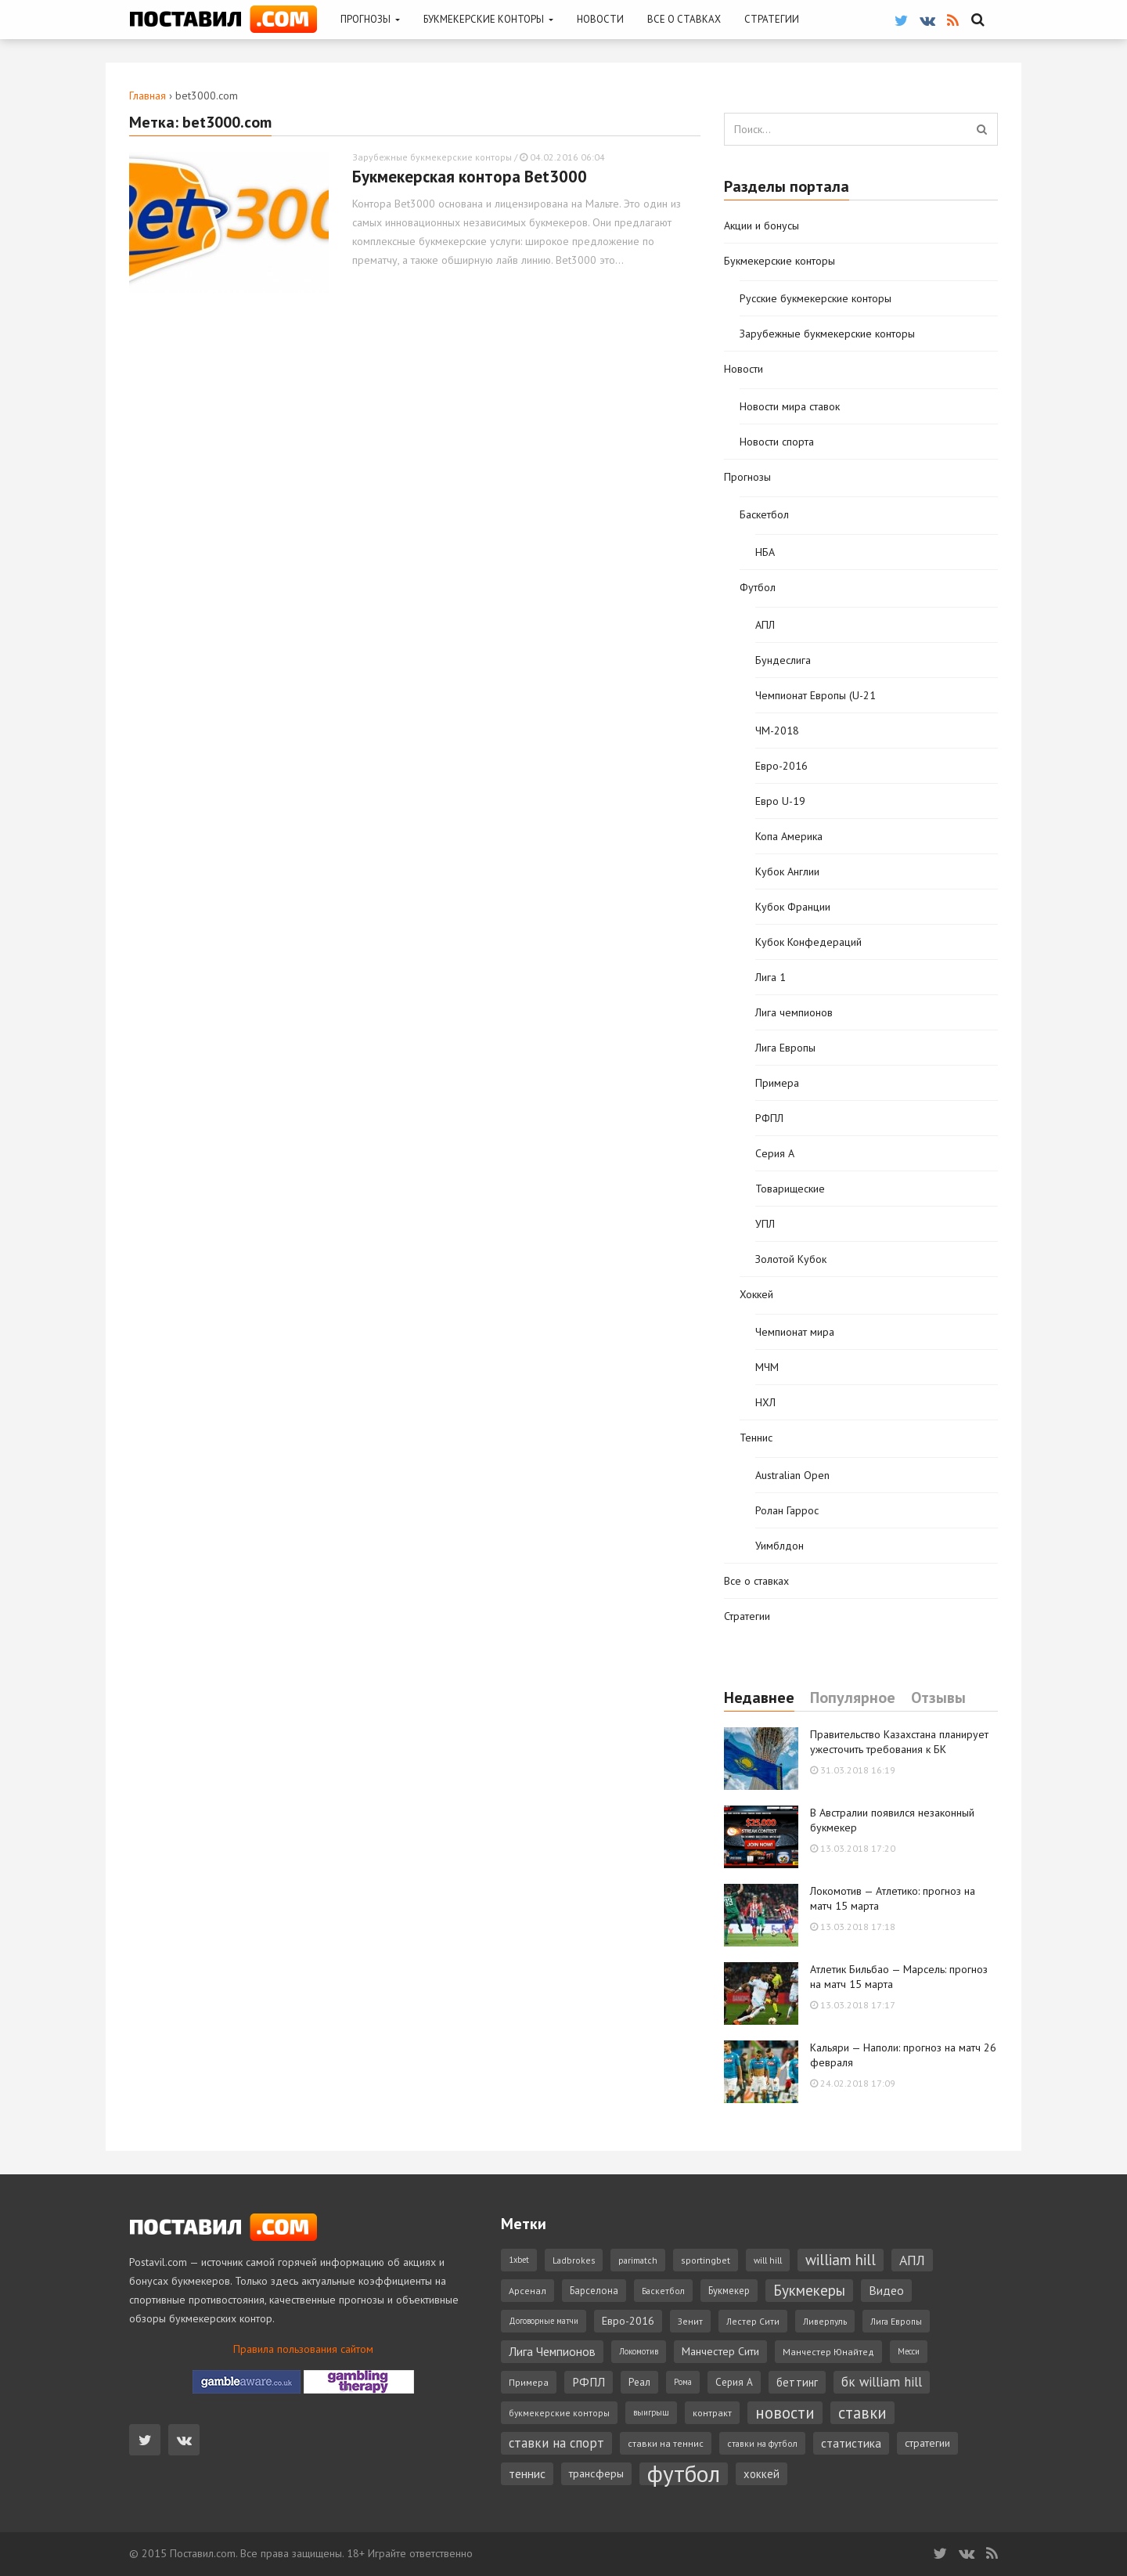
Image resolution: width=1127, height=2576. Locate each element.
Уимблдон (779, 1546)
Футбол (758, 587)
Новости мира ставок (790, 406)
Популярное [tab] (852, 1698)
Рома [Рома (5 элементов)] (683, 2381)
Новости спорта (777, 442)
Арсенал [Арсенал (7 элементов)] (527, 2290)
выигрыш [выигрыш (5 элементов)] (651, 2412)
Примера (777, 1083)
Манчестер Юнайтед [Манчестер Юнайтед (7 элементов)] (828, 2352)
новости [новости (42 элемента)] (785, 2412)
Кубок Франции (792, 907)
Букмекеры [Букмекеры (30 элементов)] (809, 2290)
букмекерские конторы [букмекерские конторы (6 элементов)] (559, 2413)
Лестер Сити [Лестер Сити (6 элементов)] (753, 2321)
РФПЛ (769, 1118)
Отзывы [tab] (938, 1698)
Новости (600, 19)
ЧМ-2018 (777, 730)
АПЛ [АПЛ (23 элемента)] (912, 2260)
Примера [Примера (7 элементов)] (529, 2382)
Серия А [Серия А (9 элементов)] (734, 2382)
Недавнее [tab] (759, 1698)
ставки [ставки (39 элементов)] (862, 2412)
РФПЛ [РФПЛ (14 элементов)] (588, 2382)
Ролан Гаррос (787, 1510)
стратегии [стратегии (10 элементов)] (927, 2443)
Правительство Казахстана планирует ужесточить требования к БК (899, 1741)
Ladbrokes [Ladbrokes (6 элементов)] (574, 2260)
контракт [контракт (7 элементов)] (712, 2413)
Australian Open (792, 1475)
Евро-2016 (781, 766)
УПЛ (765, 1224)
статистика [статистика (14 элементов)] (851, 2443)
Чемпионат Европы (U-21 (815, 695)
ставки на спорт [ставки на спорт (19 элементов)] (556, 2443)
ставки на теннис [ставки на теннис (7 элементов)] (666, 2443)
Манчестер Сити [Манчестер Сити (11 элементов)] (720, 2351)
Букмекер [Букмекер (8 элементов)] (729, 2290)
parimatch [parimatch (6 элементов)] (637, 2260)
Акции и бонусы (761, 225)
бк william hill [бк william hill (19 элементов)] (881, 2381)
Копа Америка (789, 836)
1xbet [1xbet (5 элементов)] (519, 2259)
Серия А (774, 1153)
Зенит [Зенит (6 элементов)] (690, 2321)
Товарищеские (790, 1189)
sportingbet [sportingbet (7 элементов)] (705, 2260)
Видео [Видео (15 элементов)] (886, 2290)
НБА (765, 552)
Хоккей (756, 1294)
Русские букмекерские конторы (815, 298)
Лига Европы (785, 1048)
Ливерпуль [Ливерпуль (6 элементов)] (825, 2321)
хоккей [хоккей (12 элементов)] (762, 2473)
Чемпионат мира (794, 1332)
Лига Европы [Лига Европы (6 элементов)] (896, 2321)
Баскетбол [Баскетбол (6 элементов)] (663, 2290)
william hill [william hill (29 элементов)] (840, 2259)
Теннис (756, 1438)
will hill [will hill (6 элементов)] (768, 2260)
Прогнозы (370, 19)
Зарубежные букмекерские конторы (432, 157)
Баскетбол (764, 514)
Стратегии (771, 19)
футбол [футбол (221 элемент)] (683, 2473)
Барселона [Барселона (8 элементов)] (594, 2290)
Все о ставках (684, 19)
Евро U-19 (780, 801)
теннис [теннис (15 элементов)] (527, 2473)
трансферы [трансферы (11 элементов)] (596, 2473)
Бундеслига (783, 660)
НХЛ (765, 1402)
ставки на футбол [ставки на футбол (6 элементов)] (762, 2443)
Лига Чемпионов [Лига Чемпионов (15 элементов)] (552, 2351)
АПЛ (765, 625)
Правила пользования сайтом (303, 2349)
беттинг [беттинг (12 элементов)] (797, 2382)
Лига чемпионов (794, 1012)
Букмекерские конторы (488, 19)
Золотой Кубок (790, 1259)
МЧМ (767, 1367)
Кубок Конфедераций (808, 942)
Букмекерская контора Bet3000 (469, 176)
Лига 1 (770, 977)
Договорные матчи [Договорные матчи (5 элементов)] (543, 2320)
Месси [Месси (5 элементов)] (909, 2351)
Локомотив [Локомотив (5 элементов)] (638, 2351)
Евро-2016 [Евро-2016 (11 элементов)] (628, 2321)
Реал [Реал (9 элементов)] (639, 2382)
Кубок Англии (787, 871)
